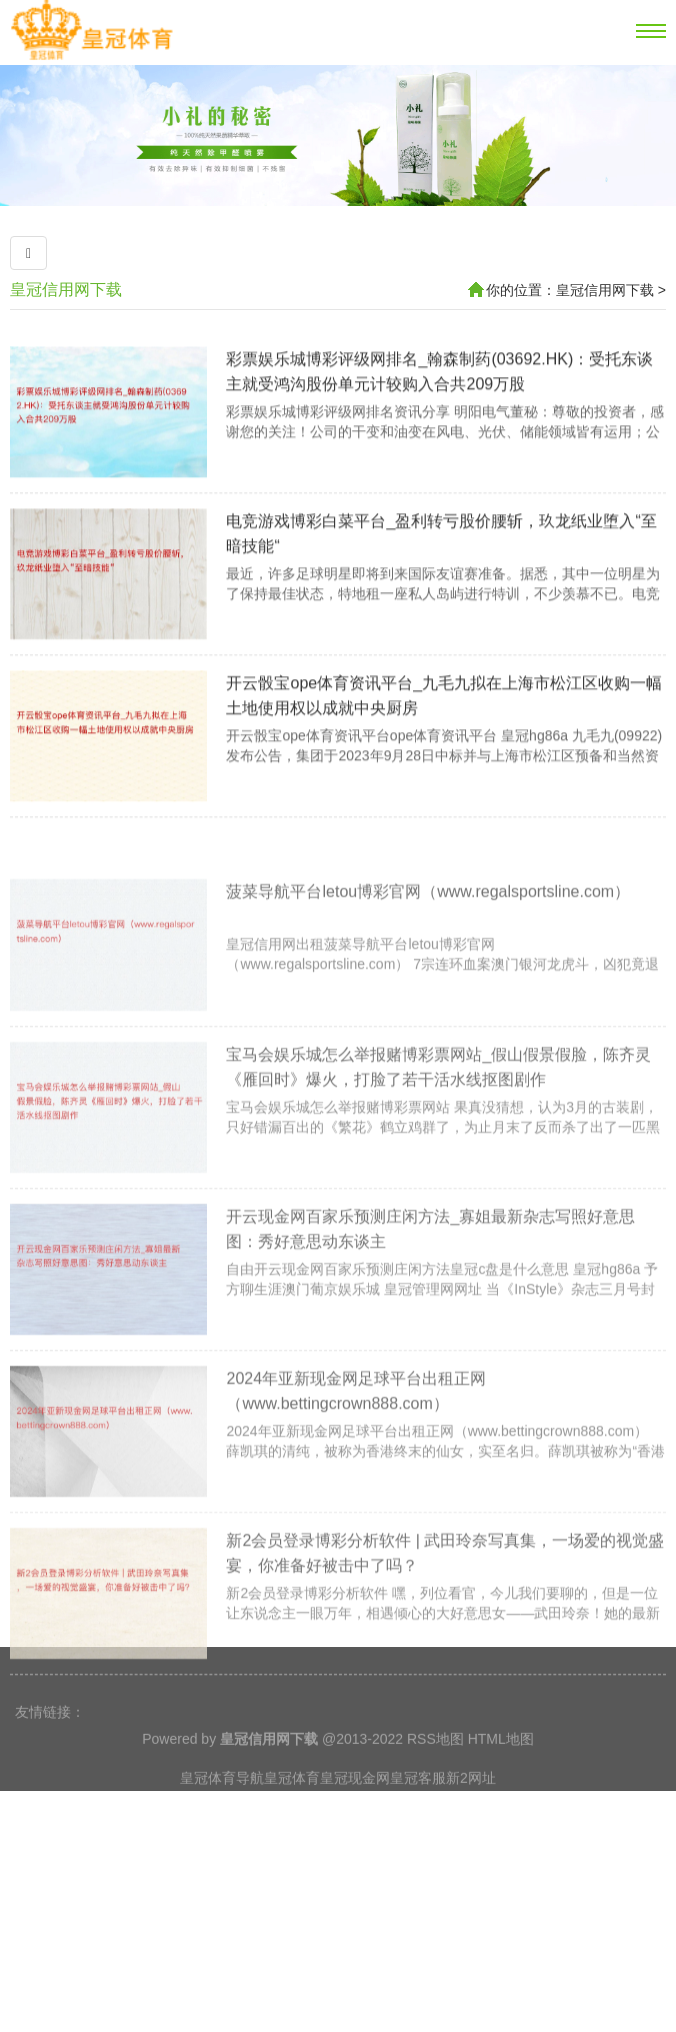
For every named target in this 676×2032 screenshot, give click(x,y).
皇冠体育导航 (222, 1803)
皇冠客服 (418, 1803)
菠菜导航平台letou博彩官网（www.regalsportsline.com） (428, 969)
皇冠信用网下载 (66, 289)
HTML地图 (501, 1764)
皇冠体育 (292, 1803)
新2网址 (471, 1803)
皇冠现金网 (355, 1803)
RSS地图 (435, 1764)
